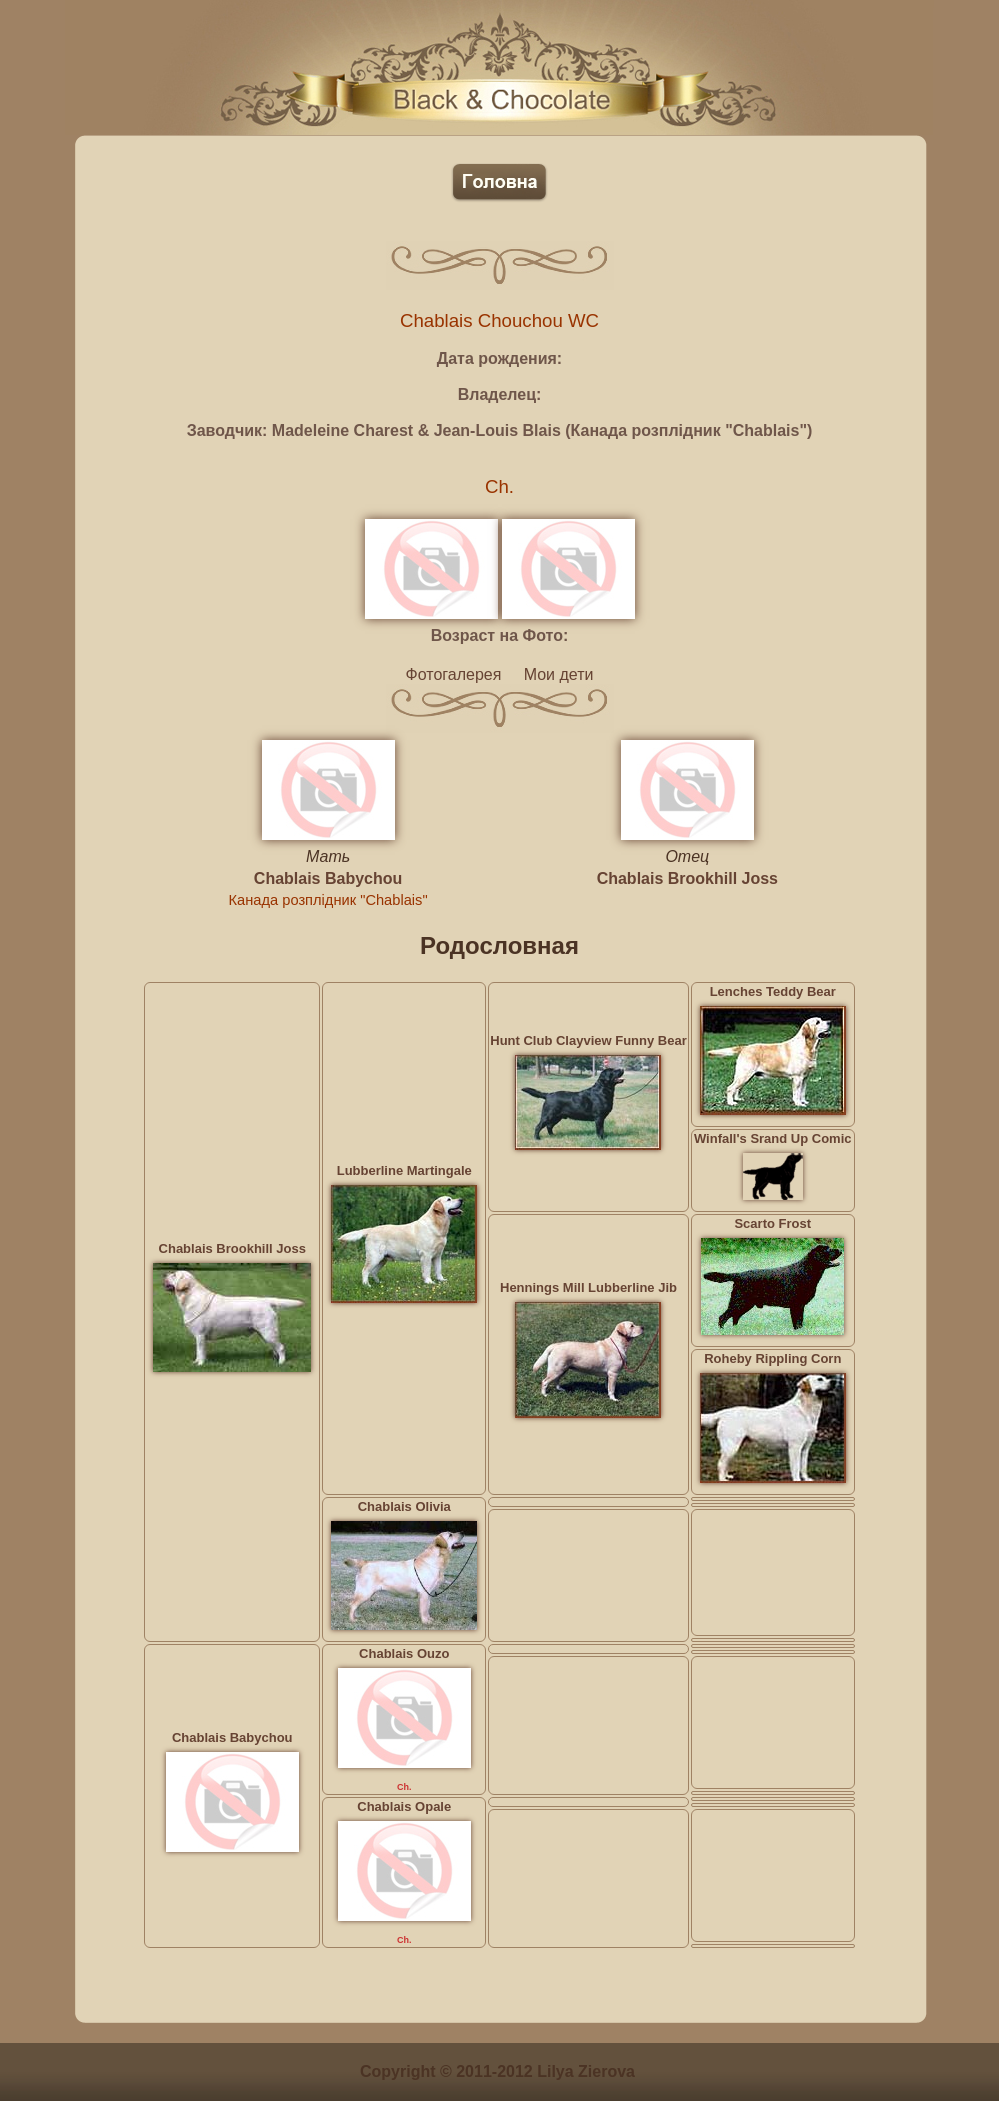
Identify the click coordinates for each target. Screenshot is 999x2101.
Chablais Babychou (328, 878)
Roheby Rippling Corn (772, 1358)
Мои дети (559, 674)
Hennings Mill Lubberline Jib (588, 1287)
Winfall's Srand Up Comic (773, 1138)
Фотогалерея (454, 674)
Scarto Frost (772, 1223)
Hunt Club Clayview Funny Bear (588, 1040)
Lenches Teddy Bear (773, 991)
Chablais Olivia (404, 1506)
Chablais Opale (404, 1806)
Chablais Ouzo (404, 1653)
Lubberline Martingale (404, 1170)
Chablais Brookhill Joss (687, 878)
